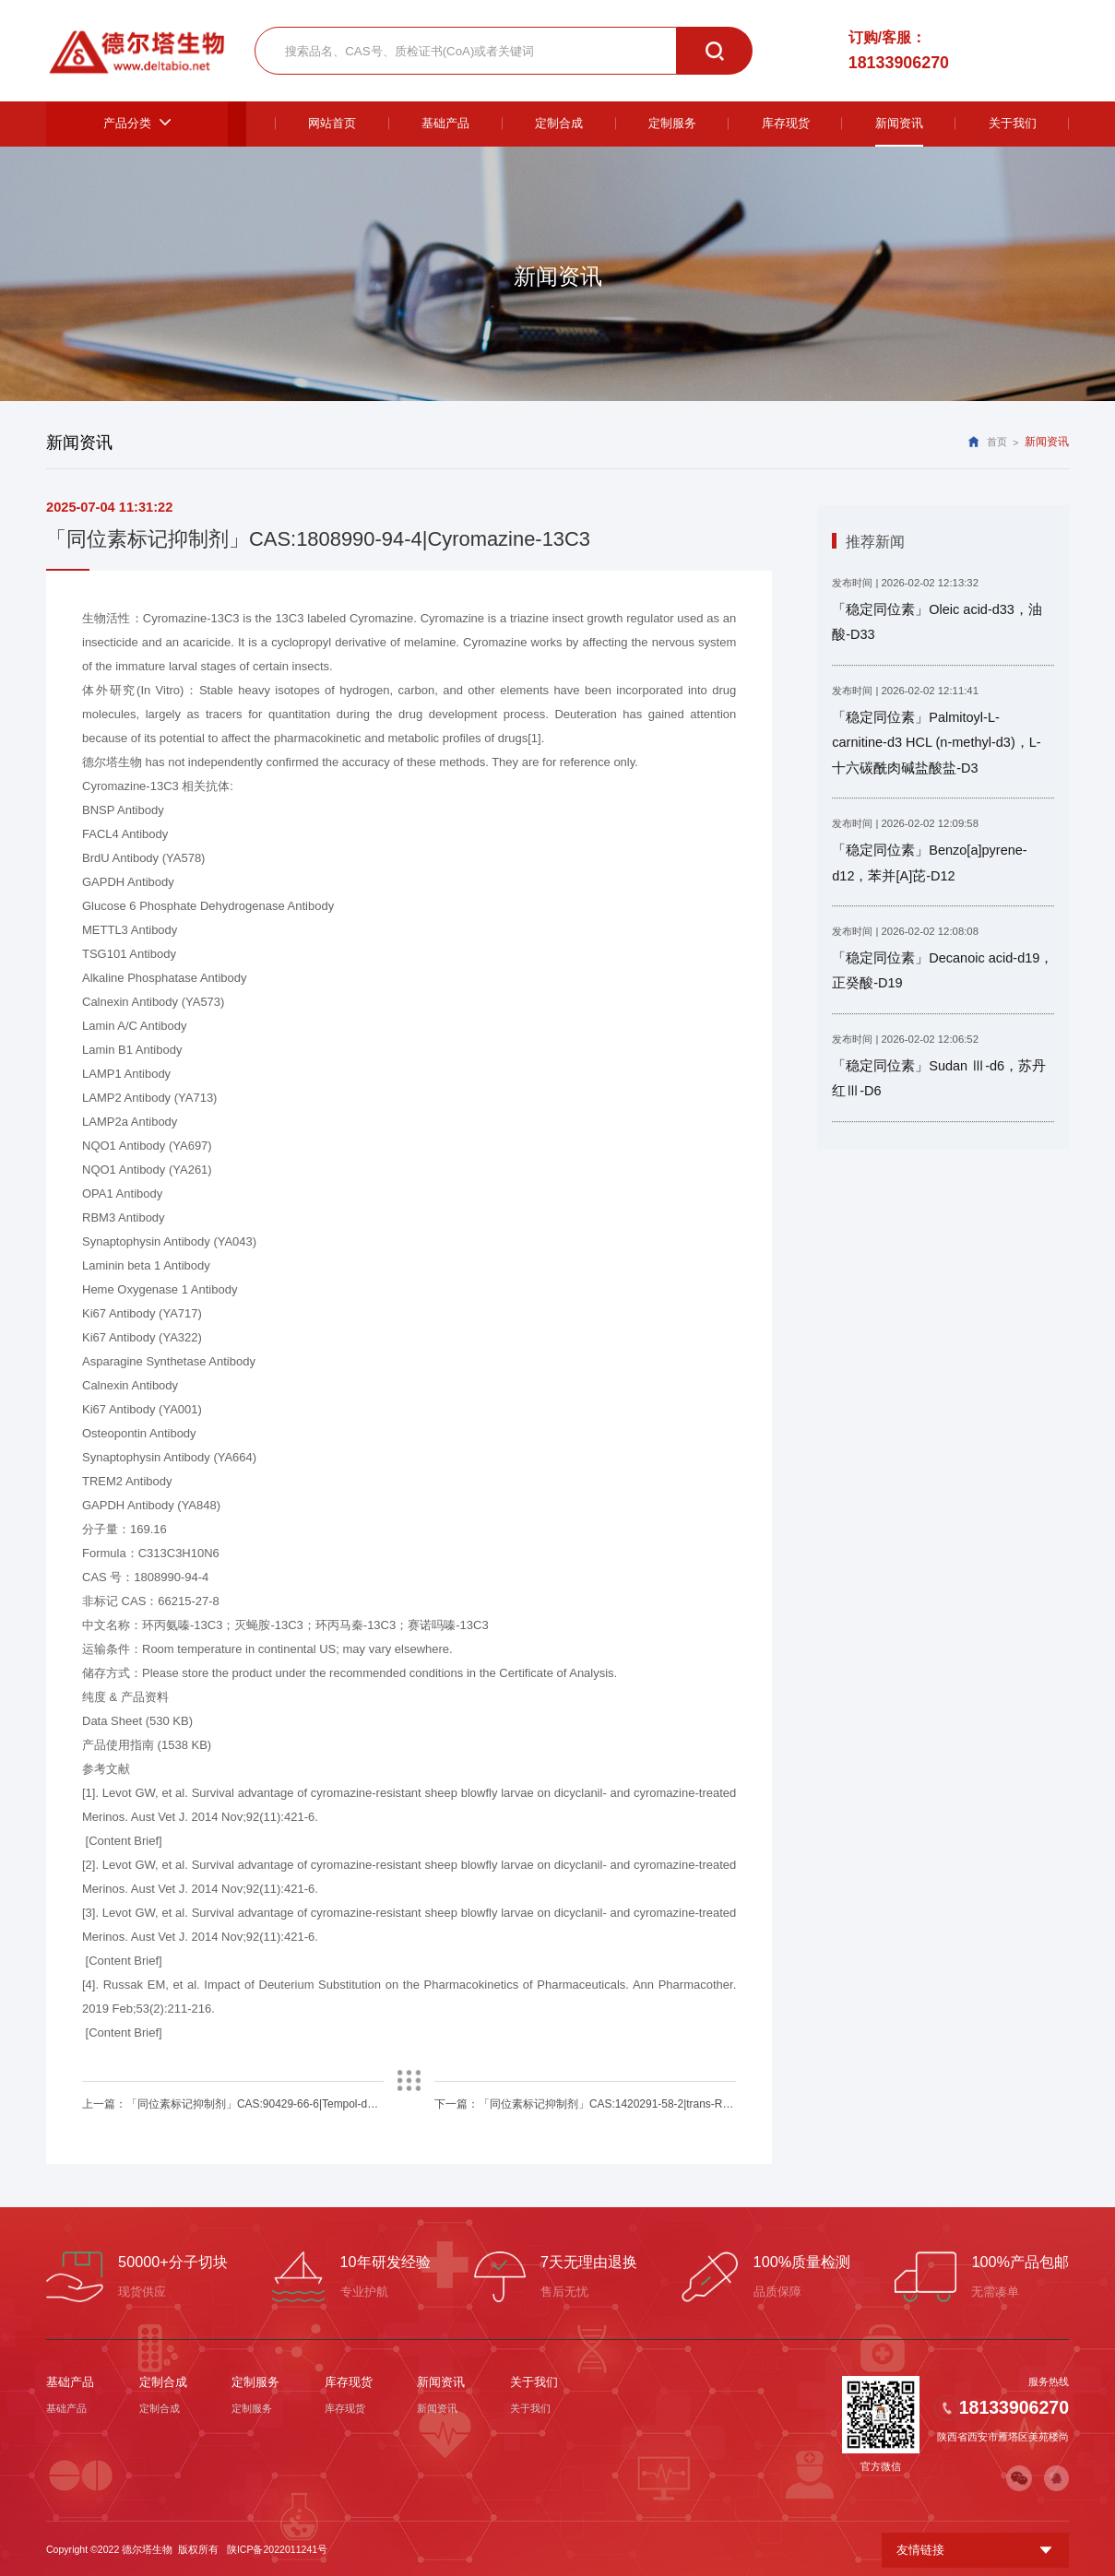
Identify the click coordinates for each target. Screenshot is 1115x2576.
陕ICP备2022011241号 (277, 2547)
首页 (997, 442)
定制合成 (163, 2382)
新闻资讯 (441, 2382)
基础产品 (70, 2382)
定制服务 (255, 2382)
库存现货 (349, 2382)
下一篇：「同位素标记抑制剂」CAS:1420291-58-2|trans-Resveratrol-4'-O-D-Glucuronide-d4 (585, 2103)
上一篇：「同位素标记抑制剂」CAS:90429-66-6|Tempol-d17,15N (232, 2103)
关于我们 (534, 2382)
